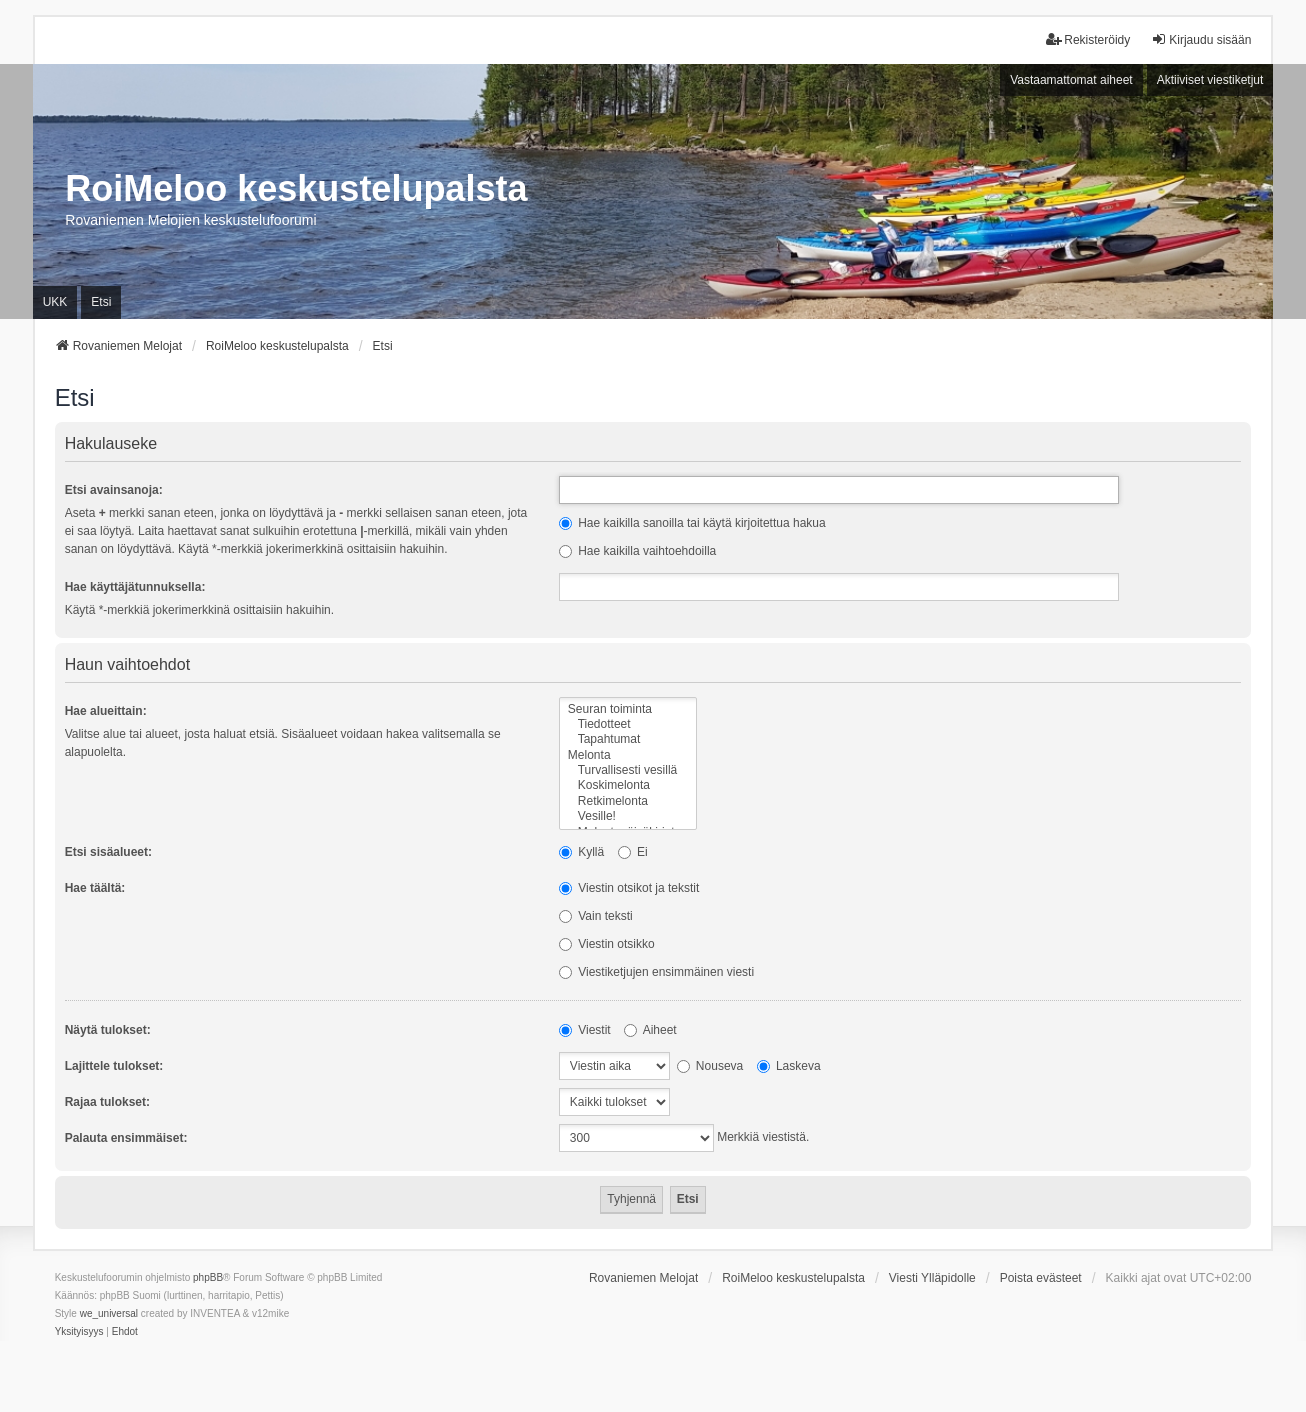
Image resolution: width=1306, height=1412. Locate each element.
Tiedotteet (628, 724)
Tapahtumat (628, 739)
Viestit (585, 1030)
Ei (633, 852)
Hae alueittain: (106, 711)
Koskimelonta (628, 785)
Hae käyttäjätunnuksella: (135, 587)
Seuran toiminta (628, 709)
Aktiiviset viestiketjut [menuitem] (1210, 80)
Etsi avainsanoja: (114, 490)
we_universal (109, 1313)
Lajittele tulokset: (114, 1066)
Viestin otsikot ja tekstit (629, 888)
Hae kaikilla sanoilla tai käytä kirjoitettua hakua (692, 523)
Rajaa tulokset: (107, 1102)
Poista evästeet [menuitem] (1041, 1278)
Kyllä (581, 852)
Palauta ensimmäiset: (126, 1138)
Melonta (628, 755)
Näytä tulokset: (108, 1030)
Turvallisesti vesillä (628, 770)
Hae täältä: (95, 888)
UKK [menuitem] (55, 302)
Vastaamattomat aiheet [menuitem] (1071, 80)
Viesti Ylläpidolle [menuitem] (932, 1278)
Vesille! (628, 816)
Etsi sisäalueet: (108, 852)
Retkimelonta (628, 801)
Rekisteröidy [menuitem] (1088, 39)
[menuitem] (79, 1332)
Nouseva (710, 1066)
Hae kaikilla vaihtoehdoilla (637, 551)
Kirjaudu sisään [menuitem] (1201, 39)
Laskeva (789, 1066)
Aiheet (650, 1030)
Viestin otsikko (607, 944)
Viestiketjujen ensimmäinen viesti (656, 972)
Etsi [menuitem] (101, 302)
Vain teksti (596, 916)
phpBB (208, 1277)
